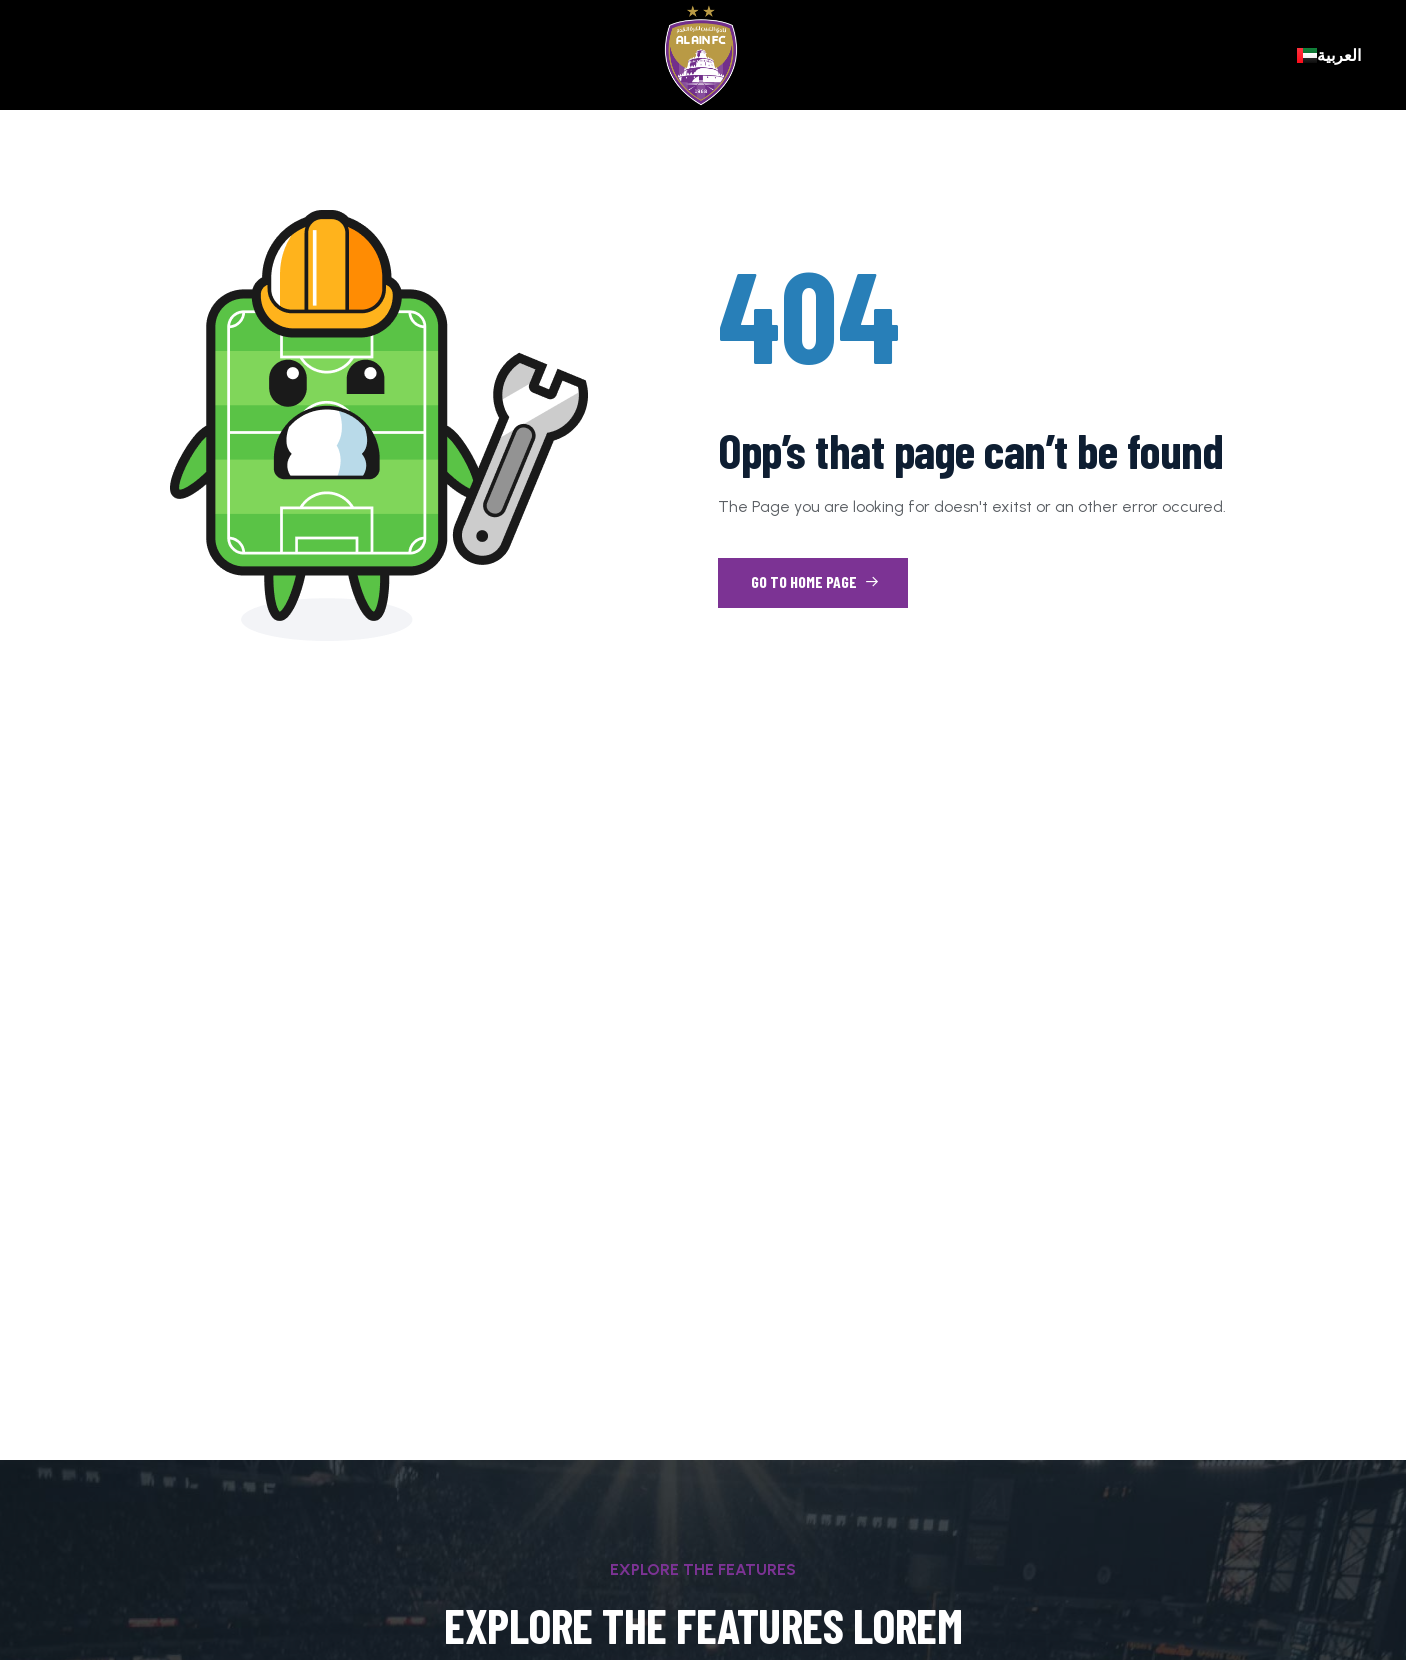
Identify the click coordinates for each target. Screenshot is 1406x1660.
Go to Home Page (815, 581)
